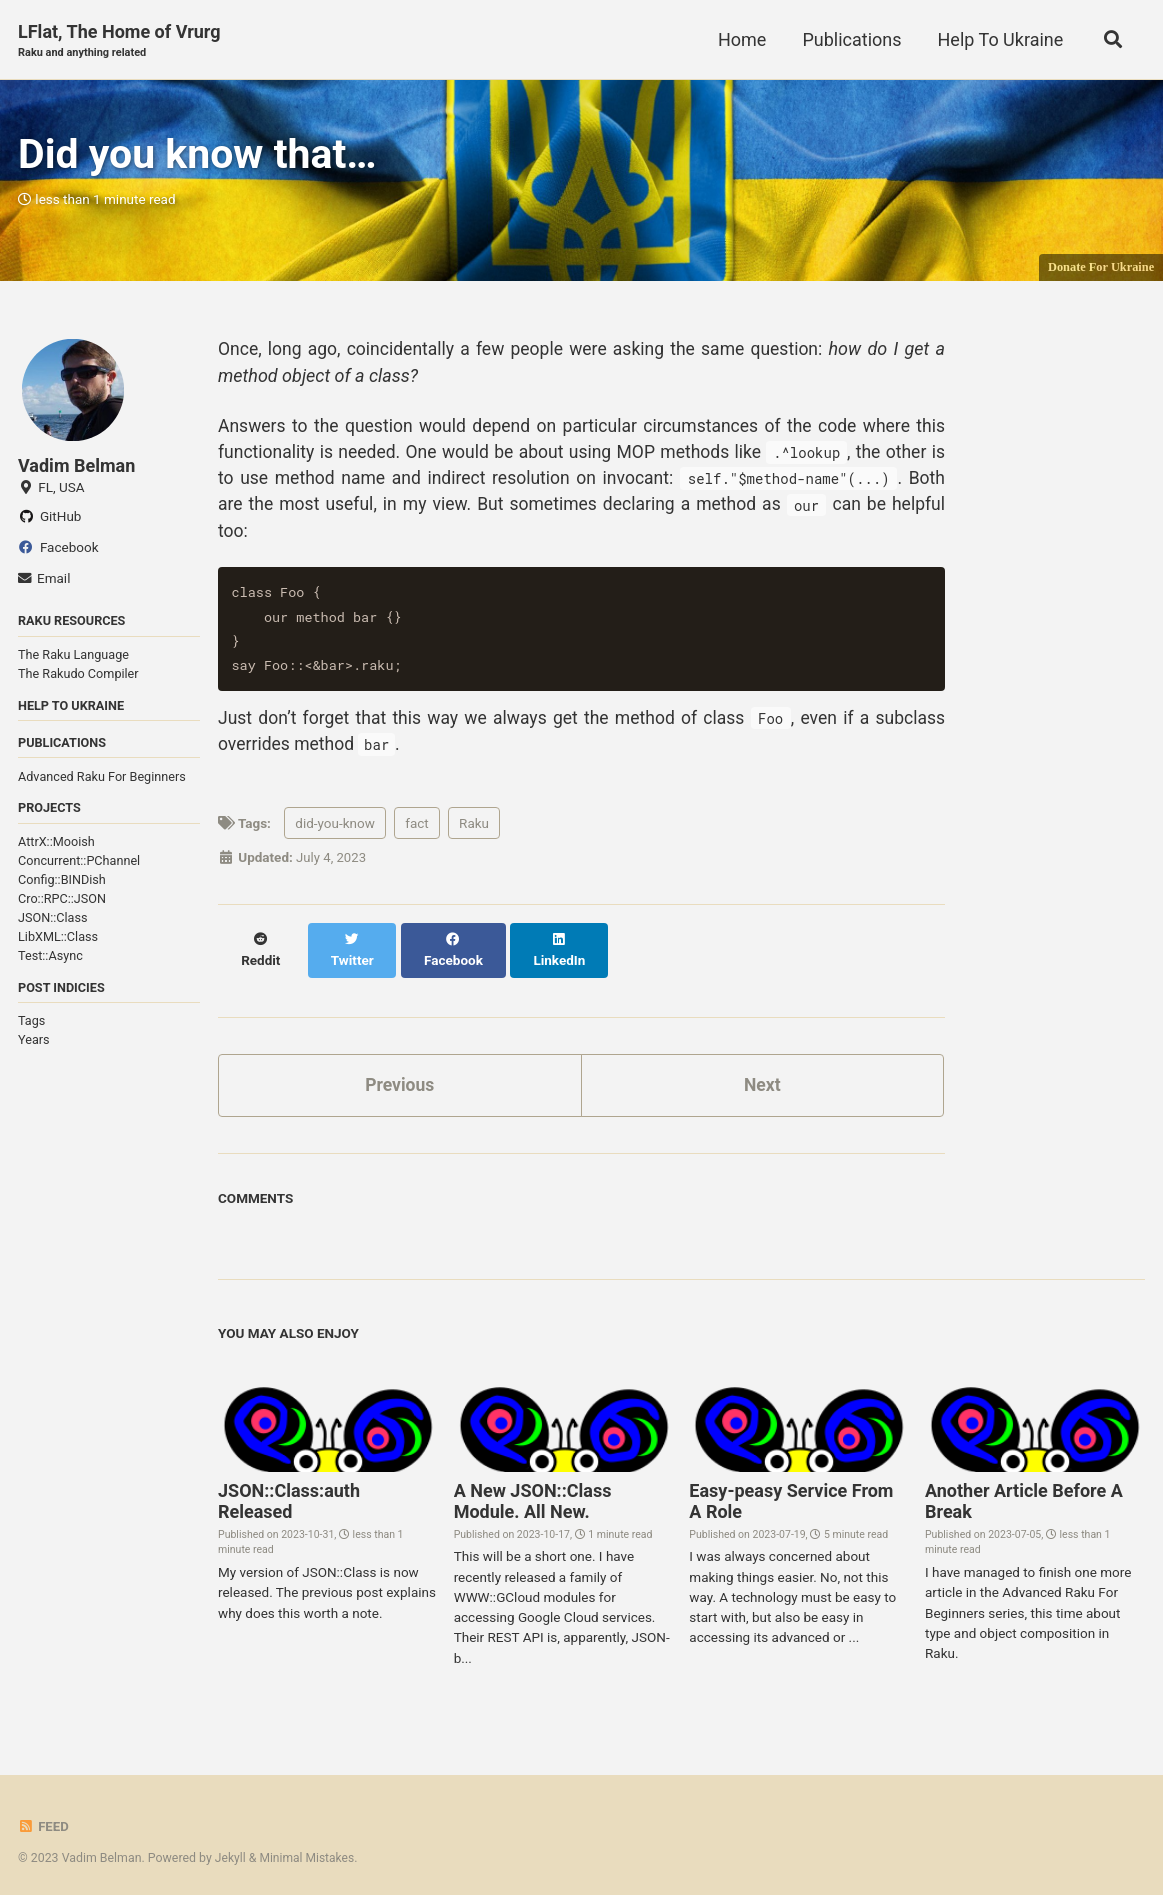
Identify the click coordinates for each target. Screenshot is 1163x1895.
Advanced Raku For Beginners (102, 782)
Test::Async (50, 961)
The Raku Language (73, 659)
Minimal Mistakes (308, 1849)
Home (740, 39)
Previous (399, 1075)
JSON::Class (53, 924)
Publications (849, 39)
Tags (31, 1027)
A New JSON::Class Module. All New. (533, 1493)
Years (34, 1046)
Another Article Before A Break (1024, 1493)
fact (417, 834)
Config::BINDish (62, 886)
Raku (474, 834)
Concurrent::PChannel (79, 867)
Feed (44, 1818)
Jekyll (231, 1849)
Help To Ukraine (998, 39)
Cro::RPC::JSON (62, 905)
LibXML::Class (58, 942)
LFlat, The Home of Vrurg (119, 41)
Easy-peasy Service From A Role (791, 1493)
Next (762, 1075)
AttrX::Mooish (56, 848)
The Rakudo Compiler (78, 678)
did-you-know (335, 834)
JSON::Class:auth (289, 1493)
